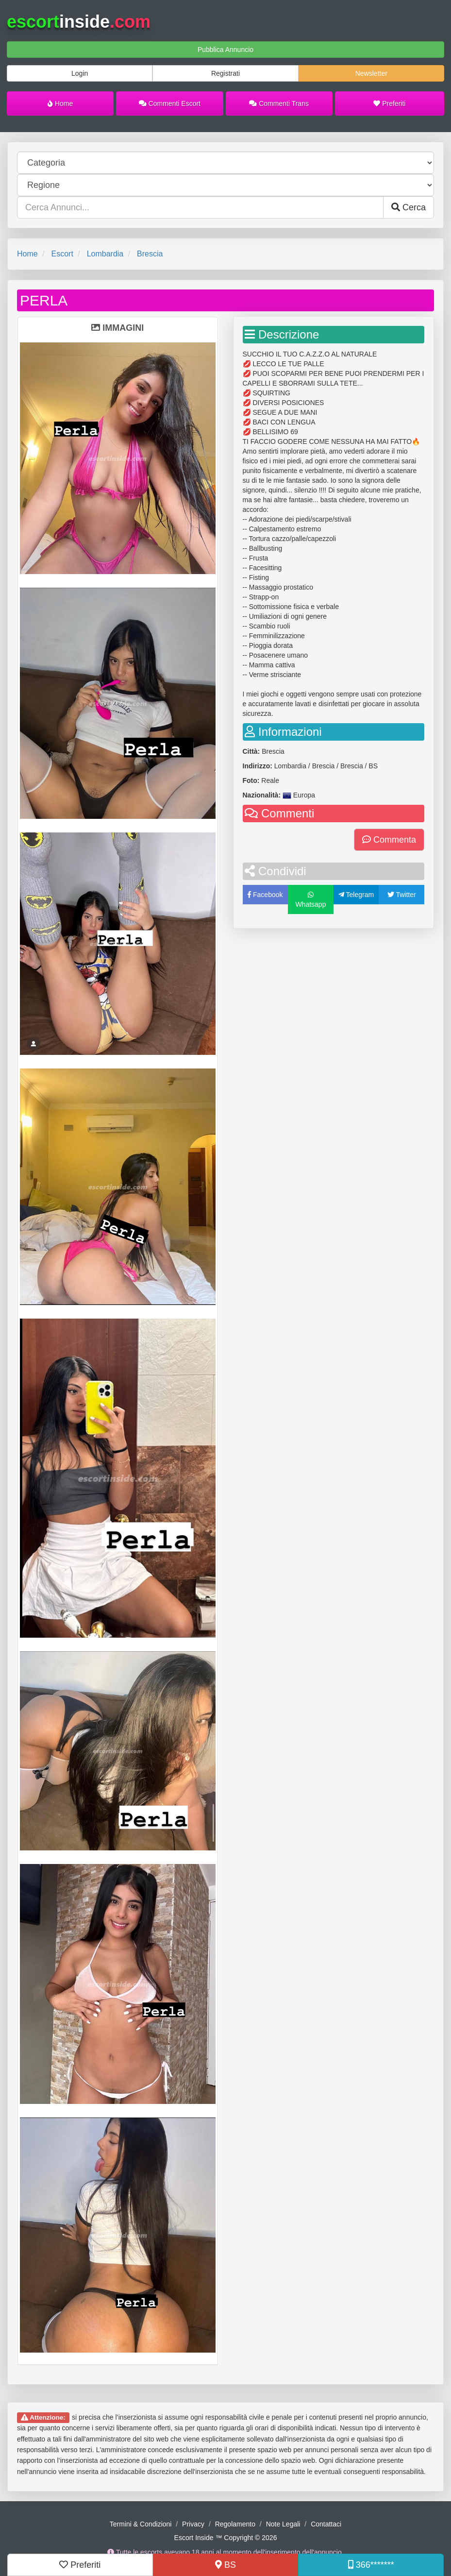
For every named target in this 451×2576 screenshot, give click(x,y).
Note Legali (283, 2524)
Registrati (225, 73)
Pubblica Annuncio (225, 49)
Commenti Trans (279, 103)
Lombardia (105, 254)
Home (60, 103)
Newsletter (371, 73)
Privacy (193, 2524)
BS (225, 2565)
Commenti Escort (169, 103)
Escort (62, 254)
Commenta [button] (389, 840)
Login (79, 73)
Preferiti (389, 103)
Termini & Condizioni (141, 2524)
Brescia (150, 254)
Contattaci (326, 2524)
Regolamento (235, 2524)
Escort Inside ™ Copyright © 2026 (225, 2538)
